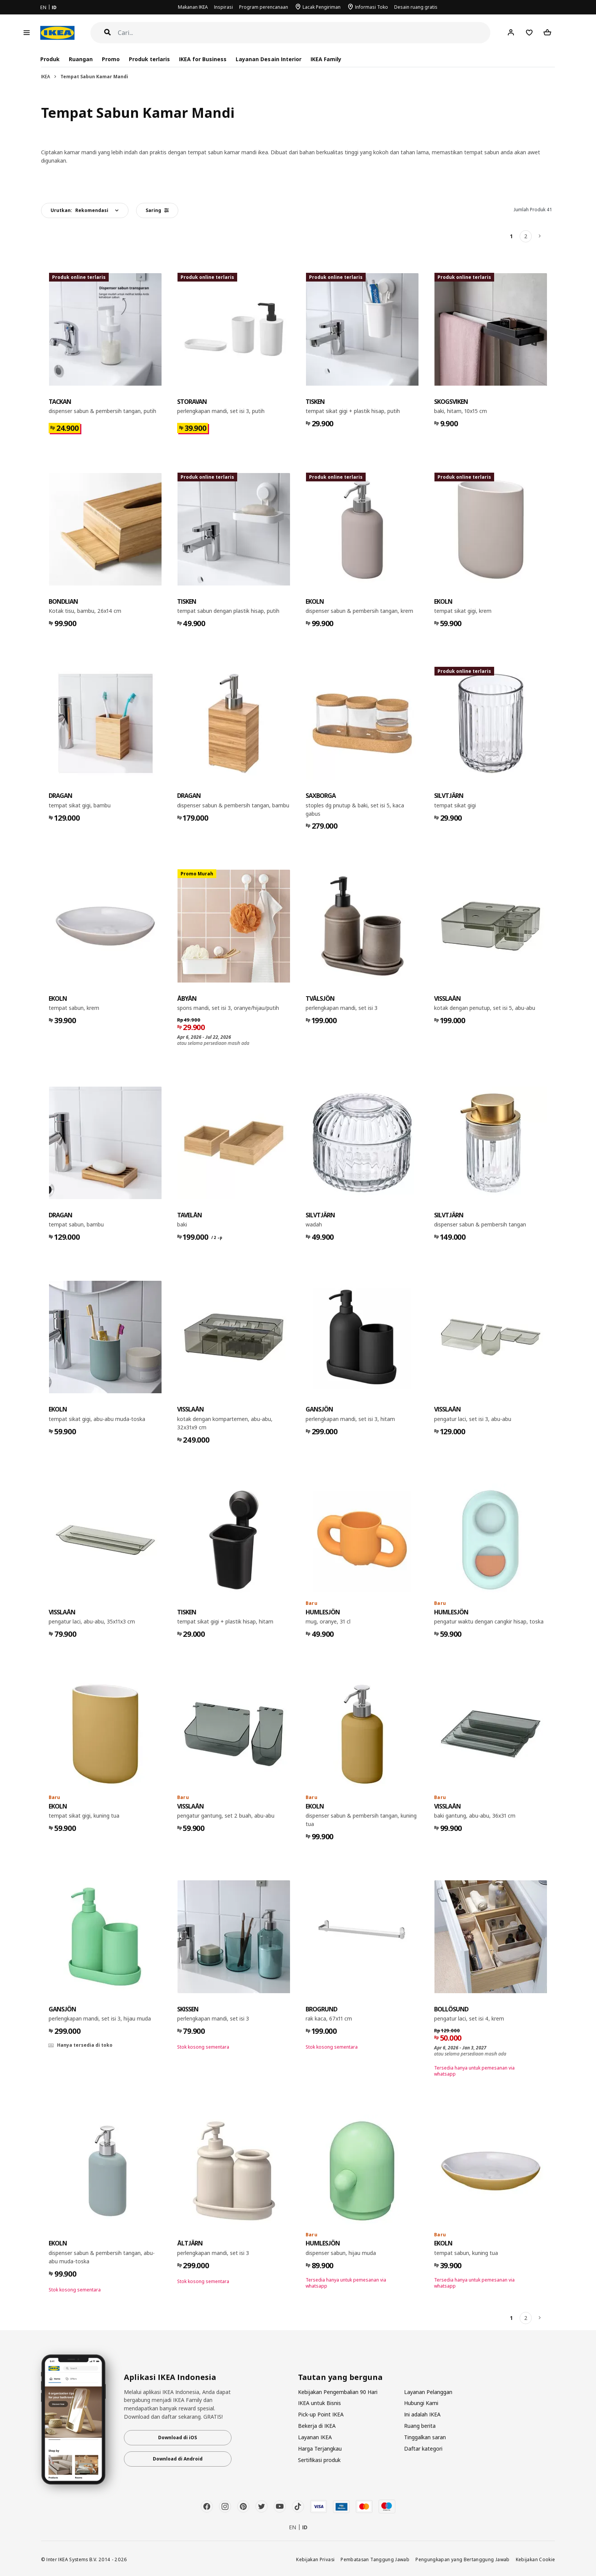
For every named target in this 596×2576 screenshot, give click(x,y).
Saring (157, 210)
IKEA (45, 76)
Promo (111, 59)
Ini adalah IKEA (422, 2414)
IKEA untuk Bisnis (319, 2403)
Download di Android (178, 2459)
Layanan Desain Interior (268, 59)
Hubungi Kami (421, 2403)
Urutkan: (79, 210)
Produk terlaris (149, 59)
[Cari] (304, 32)
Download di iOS (177, 2437)
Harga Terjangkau (320, 2448)
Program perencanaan (263, 7)
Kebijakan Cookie (535, 2559)
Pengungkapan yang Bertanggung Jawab (462, 2559)
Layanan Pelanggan (428, 2392)
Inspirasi (223, 7)
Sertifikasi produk (319, 2460)
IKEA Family (326, 59)
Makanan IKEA (193, 7)
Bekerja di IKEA (317, 2425)
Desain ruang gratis (415, 7)
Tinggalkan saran (425, 2437)
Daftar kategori (423, 2448)
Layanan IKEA (315, 2437)
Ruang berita (420, 2425)
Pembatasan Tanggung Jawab (375, 2559)
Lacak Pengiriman (322, 7)
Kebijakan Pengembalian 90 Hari (337, 2392)
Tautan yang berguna (340, 2377)
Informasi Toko (371, 7)
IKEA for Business (203, 59)
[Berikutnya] (540, 236)
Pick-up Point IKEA (321, 2414)
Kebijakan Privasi (315, 2559)
